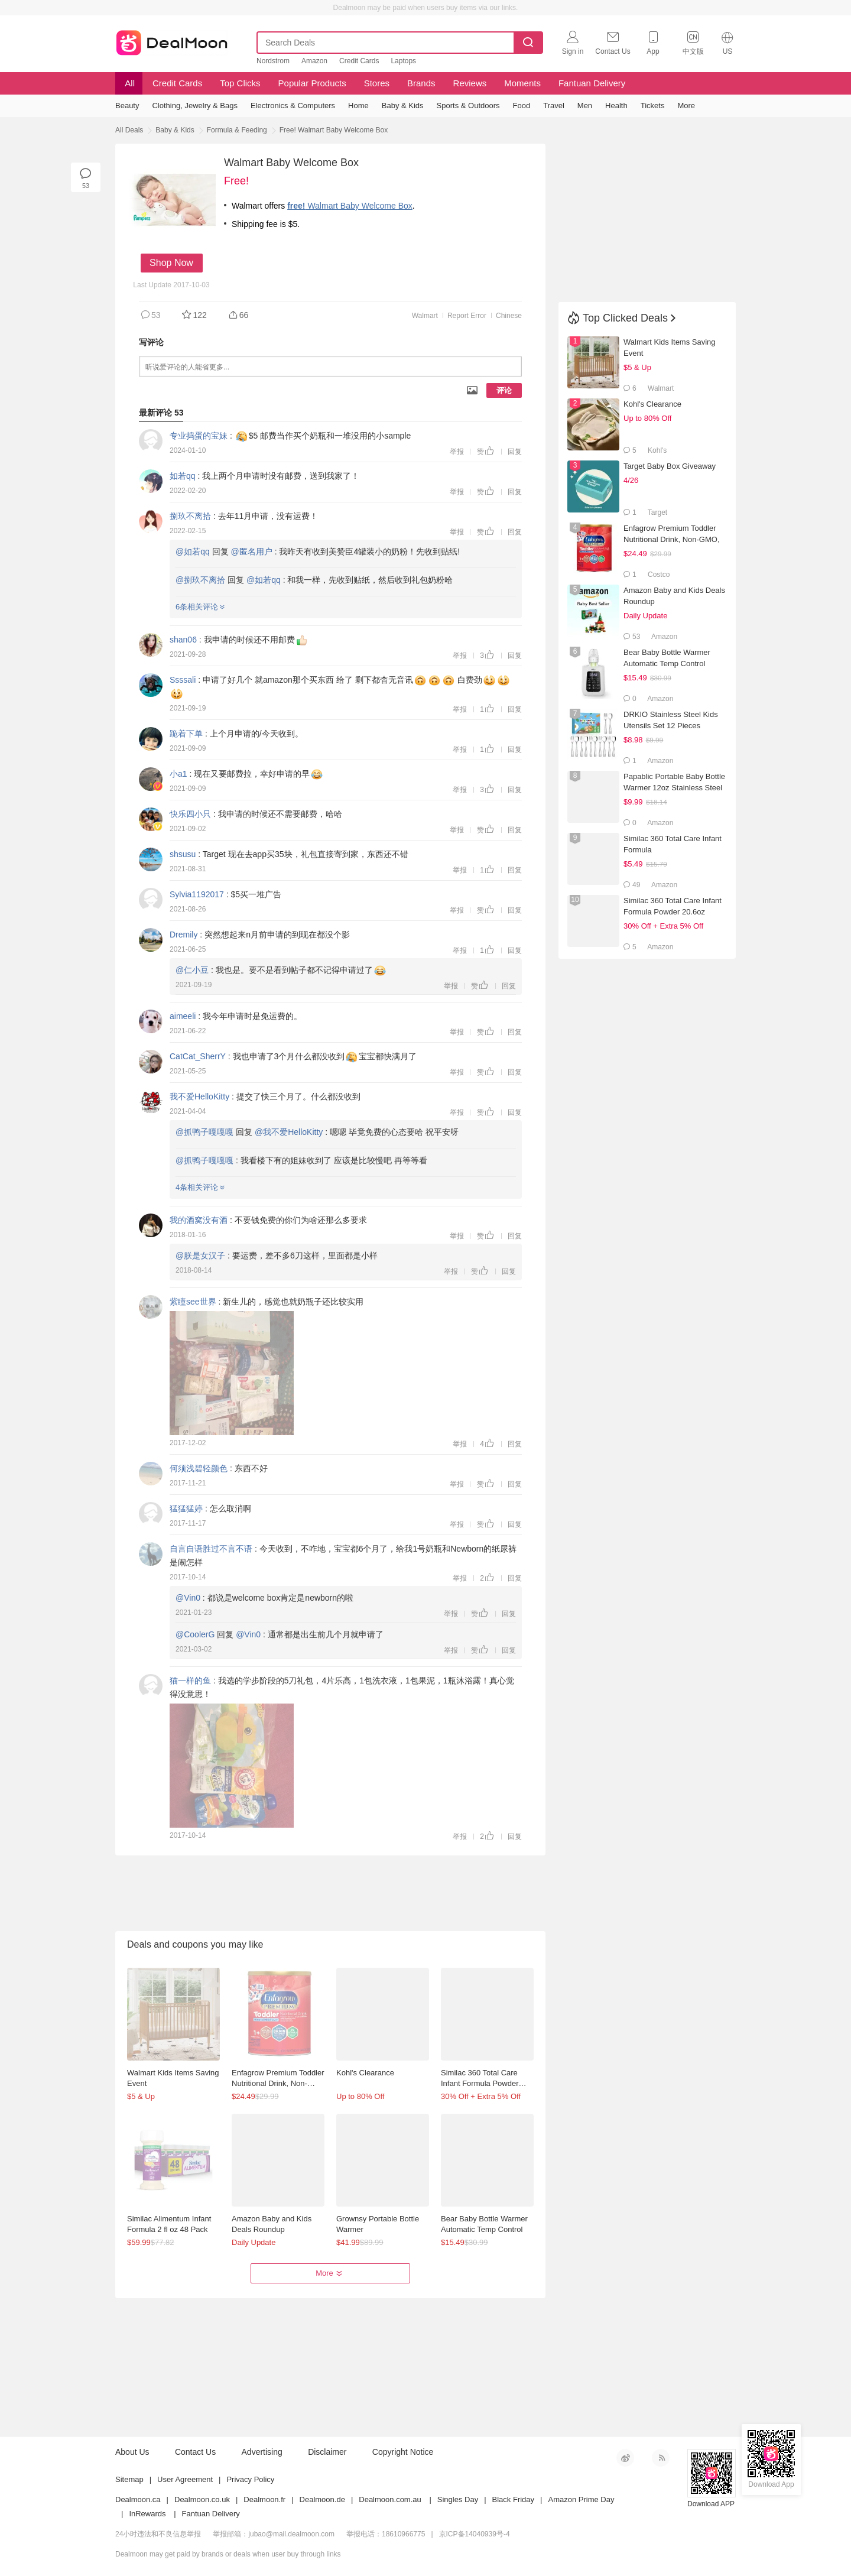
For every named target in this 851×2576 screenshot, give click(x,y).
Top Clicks (240, 83)
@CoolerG (195, 1634)
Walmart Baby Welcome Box (349, 205)
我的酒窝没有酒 (199, 1220)
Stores (376, 83)
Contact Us (195, 2452)
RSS (661, 2458)
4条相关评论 (200, 1187)
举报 (457, 451)
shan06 (183, 639)
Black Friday (513, 2499)
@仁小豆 (192, 970)
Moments (522, 83)
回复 (515, 451)
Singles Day (457, 2499)
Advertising (262, 2452)
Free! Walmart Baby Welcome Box (334, 130)
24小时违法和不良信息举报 (158, 2534)
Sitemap (129, 2479)
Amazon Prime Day (581, 2499)
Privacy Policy (250, 2479)
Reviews (470, 83)
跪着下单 (186, 733)
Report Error (466, 316)
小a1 (178, 773)
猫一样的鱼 (190, 1680)
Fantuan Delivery (591, 83)
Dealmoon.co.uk (202, 2499)
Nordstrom (273, 61)
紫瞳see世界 (193, 1301)
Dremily (183, 934)
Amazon (314, 61)
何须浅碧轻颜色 (199, 1468)
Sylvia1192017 (197, 894)
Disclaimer (327, 2452)
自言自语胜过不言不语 (211, 1548)
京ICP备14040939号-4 (474, 2534)
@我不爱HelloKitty (289, 1132)
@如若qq (193, 551)
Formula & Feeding (237, 130)
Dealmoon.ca (138, 2499)
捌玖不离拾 (190, 516)
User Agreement (185, 2479)
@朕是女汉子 (200, 1255)
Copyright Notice (403, 2452)
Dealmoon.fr (264, 2499)
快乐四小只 (190, 814)
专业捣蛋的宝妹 (199, 435)
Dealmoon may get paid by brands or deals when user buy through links (228, 2554)
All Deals (129, 130)
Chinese (509, 316)
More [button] (330, 2273)
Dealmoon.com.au (390, 2499)
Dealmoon (172, 40)
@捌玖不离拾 (200, 580)
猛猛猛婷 (186, 1508)
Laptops (403, 61)
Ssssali (183, 679)
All (129, 83)
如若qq (183, 476)
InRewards (147, 2513)
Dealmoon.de (322, 2499)
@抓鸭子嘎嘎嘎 (204, 1132)
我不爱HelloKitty (199, 1096)
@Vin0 (188, 1597)
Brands (421, 83)
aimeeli (183, 1016)
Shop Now (171, 263)
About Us (132, 2452)
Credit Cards (359, 61)
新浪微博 (625, 2458)
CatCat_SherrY (198, 1056)
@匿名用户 (251, 551)
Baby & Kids (174, 130)
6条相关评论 (200, 606)
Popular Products (312, 83)
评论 (504, 390)
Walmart (425, 316)
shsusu (183, 854)
